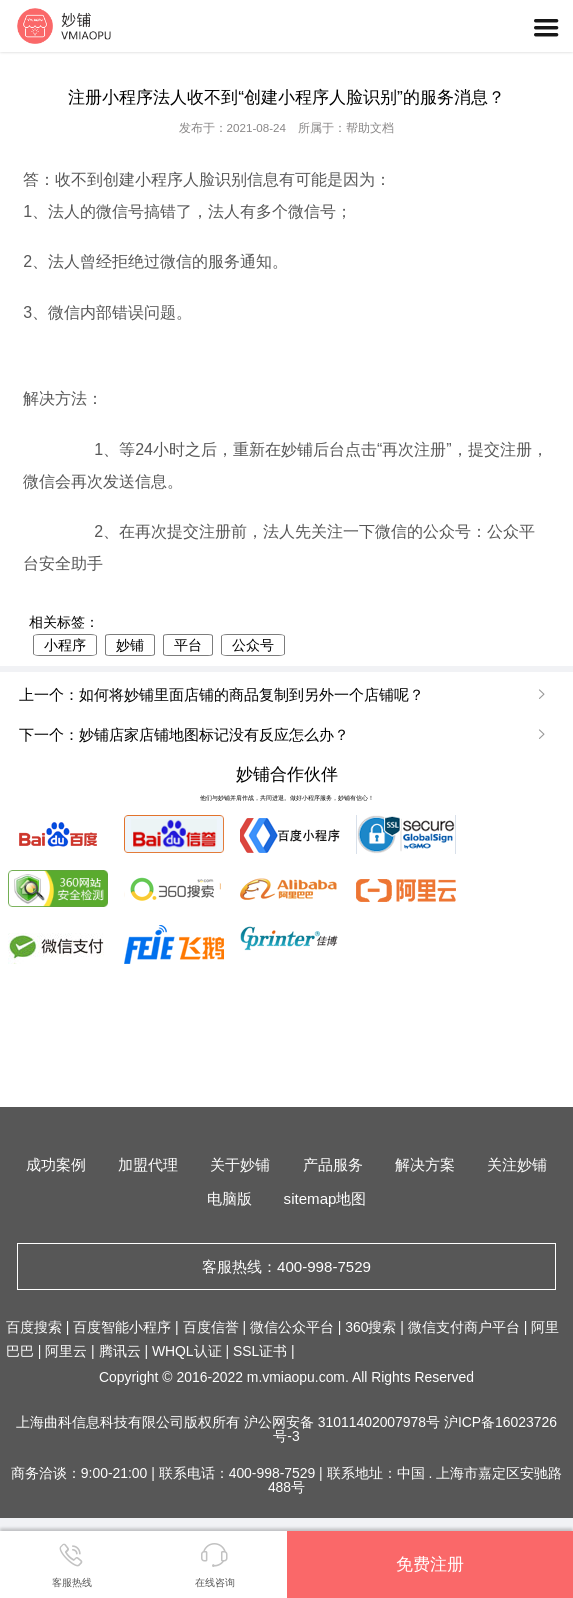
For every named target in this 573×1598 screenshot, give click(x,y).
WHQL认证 (187, 1351)
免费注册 (430, 1564)
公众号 (253, 645)
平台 (188, 645)
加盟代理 (148, 1164)
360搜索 (370, 1327)
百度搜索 (34, 1327)
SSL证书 (260, 1351)
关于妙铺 (240, 1164)
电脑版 (229, 1198)
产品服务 (333, 1164)
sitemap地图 (325, 1198)
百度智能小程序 (122, 1327)
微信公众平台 (292, 1327)
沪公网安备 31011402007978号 (344, 1422)
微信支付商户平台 (464, 1327)
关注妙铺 (517, 1164)
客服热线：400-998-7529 (286, 1266)
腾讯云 (120, 1351)
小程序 (65, 645)
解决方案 (425, 1164)
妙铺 (130, 645)
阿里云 (66, 1351)
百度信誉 (211, 1327)
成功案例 (56, 1164)
